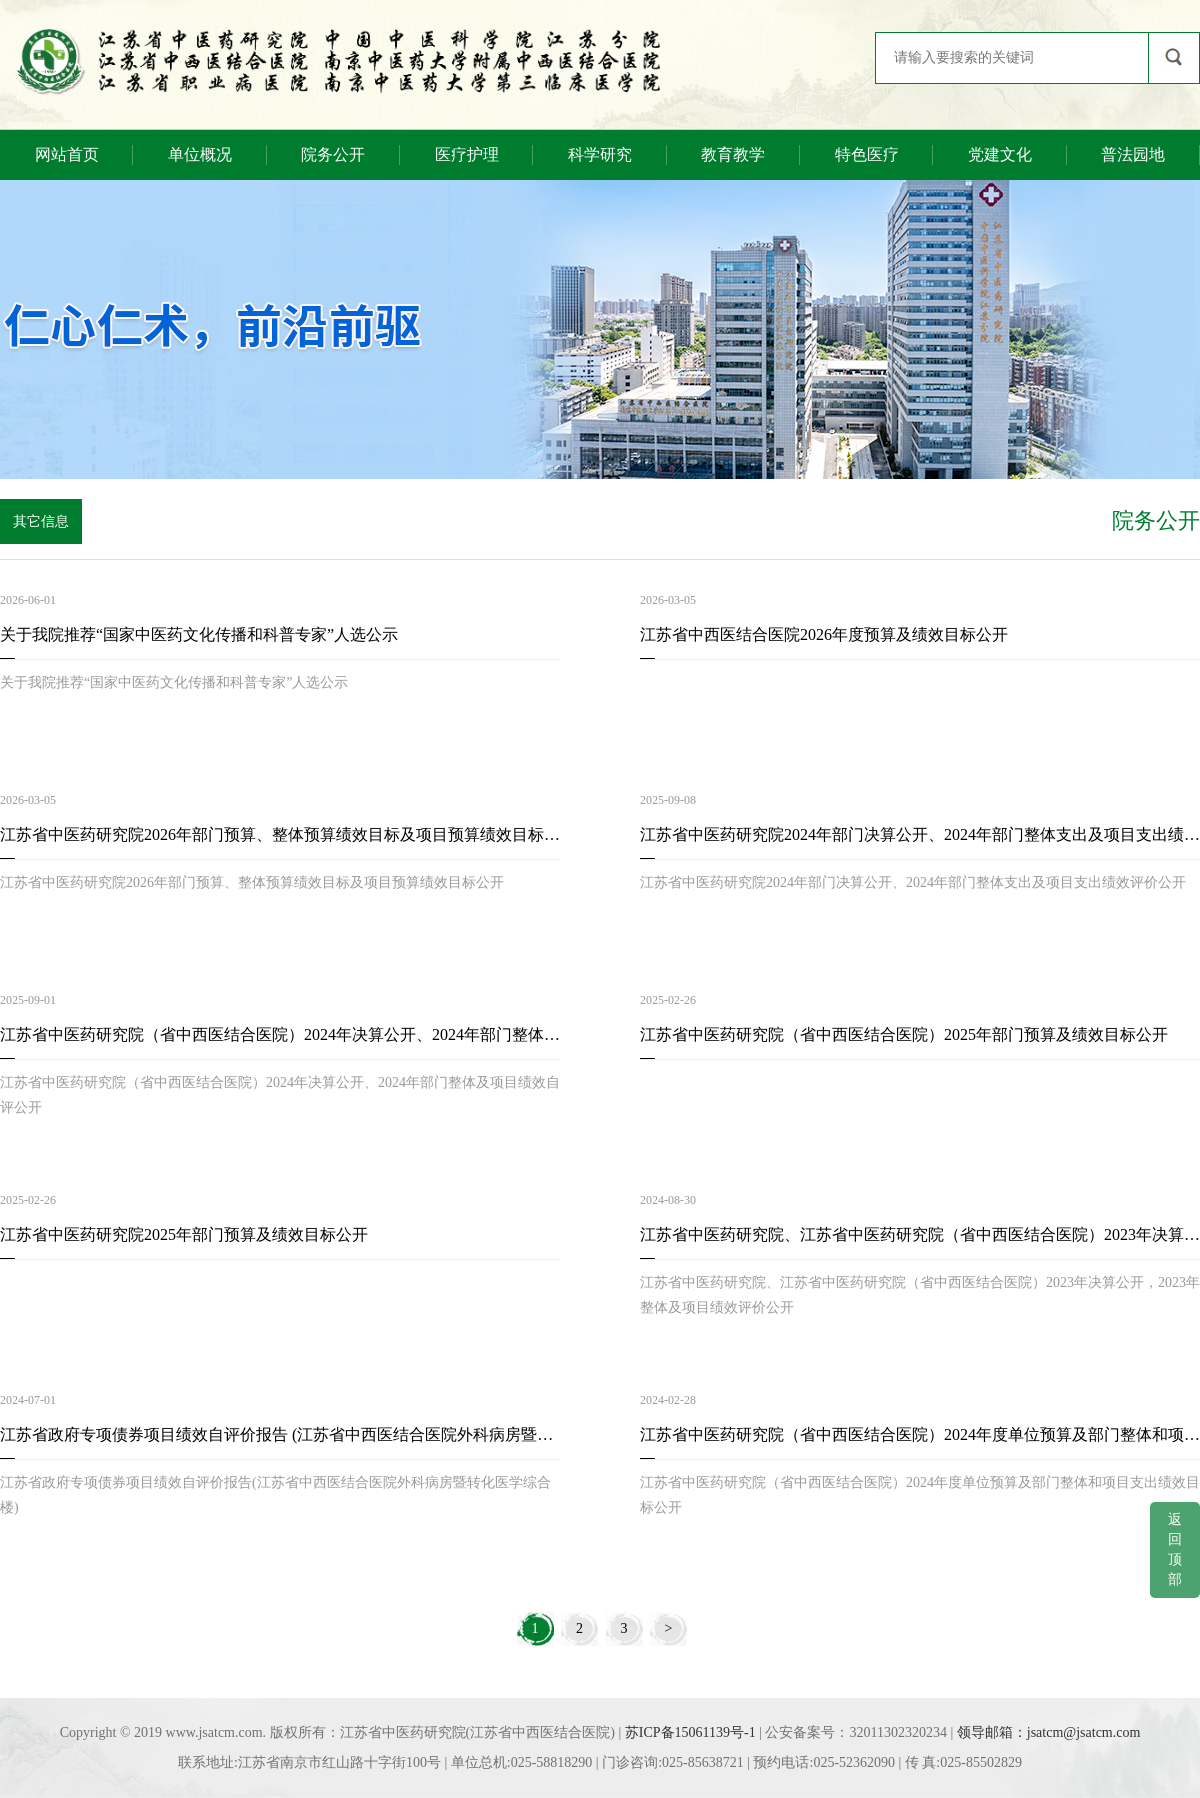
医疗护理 (467, 154)
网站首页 (67, 154)
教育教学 (733, 154)
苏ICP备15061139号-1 (690, 1732)
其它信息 (41, 521)
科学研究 (600, 154)
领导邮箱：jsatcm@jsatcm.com (1049, 1732)
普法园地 (1133, 154)
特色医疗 (867, 154)
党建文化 (1000, 154)
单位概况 (200, 154)
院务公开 (333, 154)
